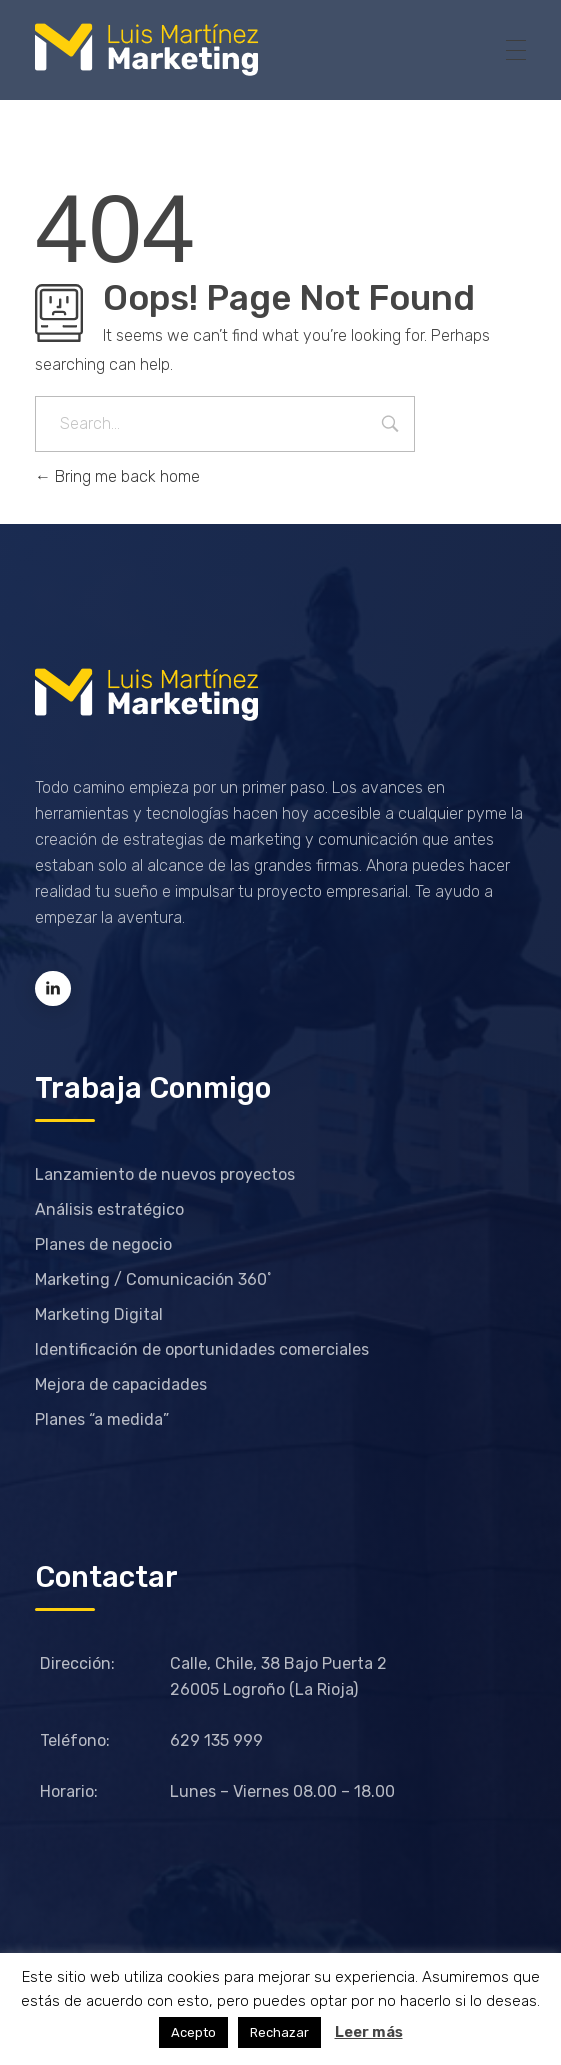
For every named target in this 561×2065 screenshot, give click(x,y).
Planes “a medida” (102, 1419)
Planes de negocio (103, 1244)
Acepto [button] (193, 2032)
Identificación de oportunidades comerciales (202, 1349)
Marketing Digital (99, 1314)
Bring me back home (117, 476)
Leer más (369, 2032)
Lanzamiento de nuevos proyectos (165, 1174)
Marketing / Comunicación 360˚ (153, 1279)
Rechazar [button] (279, 2032)
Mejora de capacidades (121, 1384)
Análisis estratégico (109, 1209)
